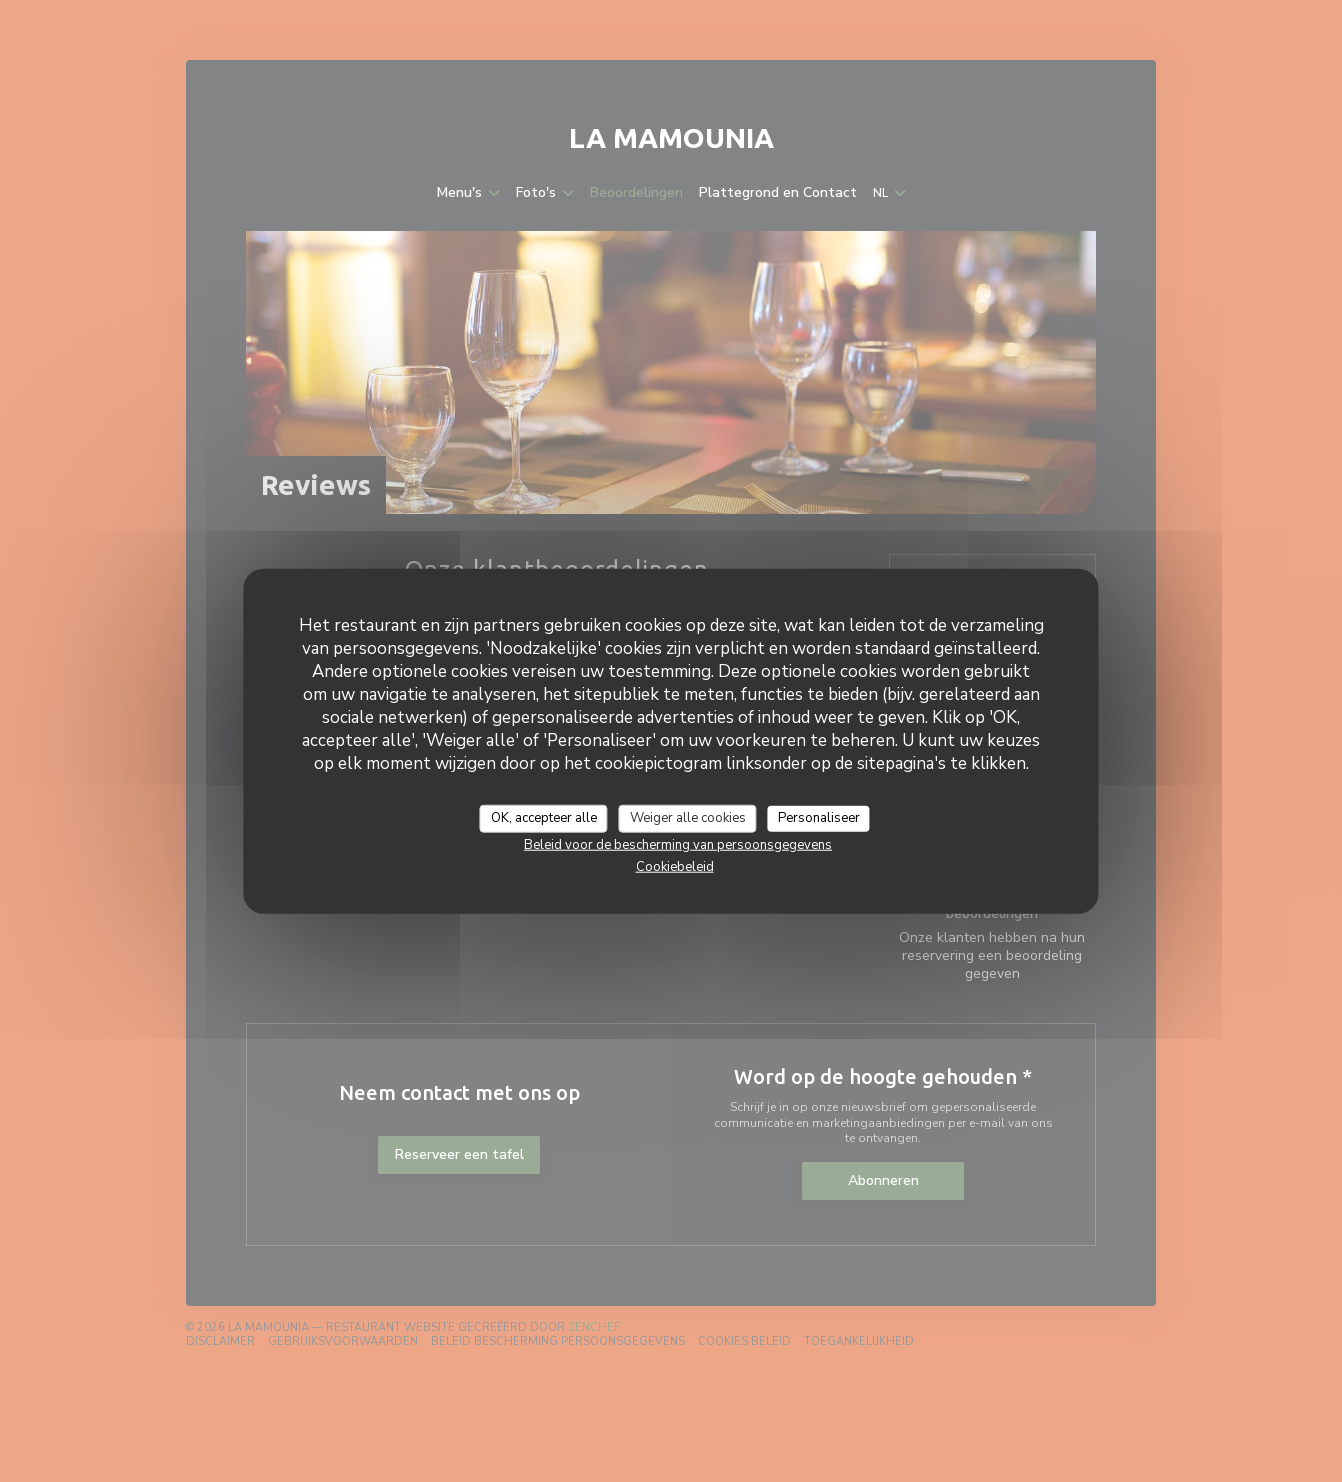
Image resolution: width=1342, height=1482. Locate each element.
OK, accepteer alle (544, 818)
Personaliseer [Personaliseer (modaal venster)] (819, 818)
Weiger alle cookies (688, 818)
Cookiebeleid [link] (675, 866)
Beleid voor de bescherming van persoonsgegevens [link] (678, 844)
